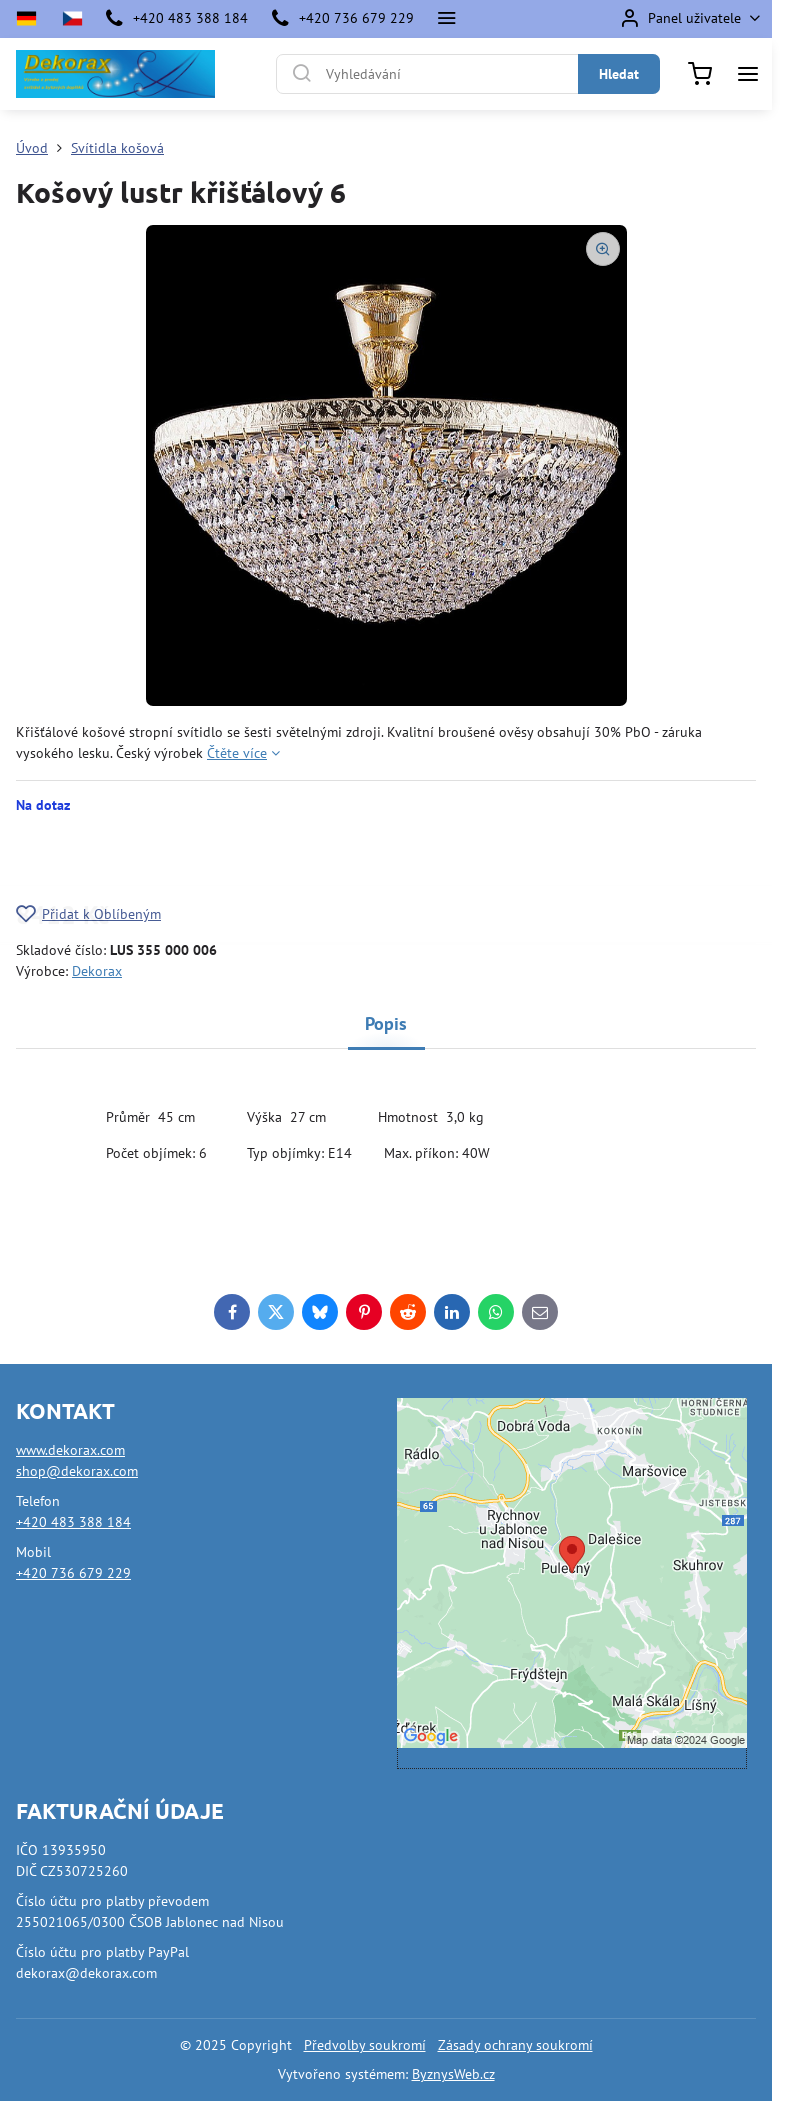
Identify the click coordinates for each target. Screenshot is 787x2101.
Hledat (619, 74)
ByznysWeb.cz (453, 2074)
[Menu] (748, 74)
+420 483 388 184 (73, 1522)
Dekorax (97, 971)
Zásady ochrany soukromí (515, 2045)
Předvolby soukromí (365, 2045)
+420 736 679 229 (73, 1573)
